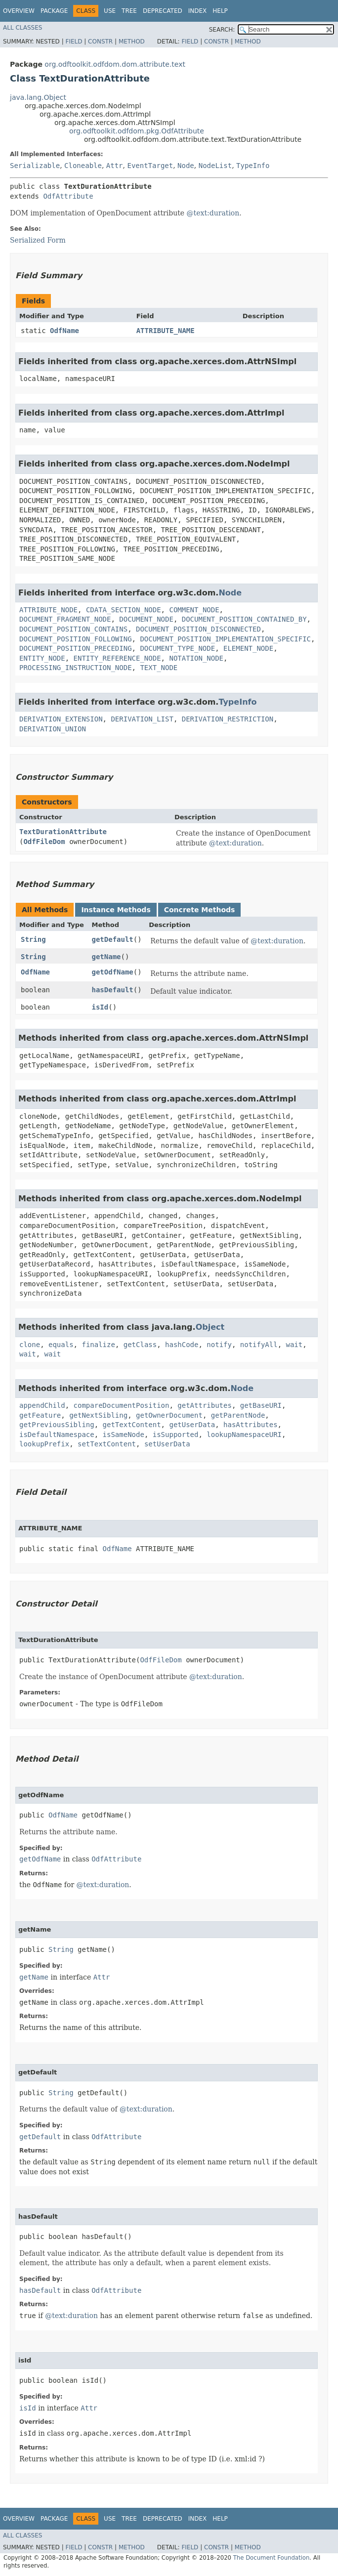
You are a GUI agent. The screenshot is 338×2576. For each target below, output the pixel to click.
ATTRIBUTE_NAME (165, 331)
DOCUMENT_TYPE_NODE (177, 648)
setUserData (167, 1444)
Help (220, 10)
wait (294, 1345)
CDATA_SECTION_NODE (123, 610)
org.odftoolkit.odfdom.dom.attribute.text (114, 64)
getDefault (112, 939)
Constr (100, 41)
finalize (98, 1345)
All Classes (22, 27)
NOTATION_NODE (196, 658)
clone (29, 1345)
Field (73, 41)
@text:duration (213, 213)
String (33, 939)
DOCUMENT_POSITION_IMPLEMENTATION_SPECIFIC (225, 639)
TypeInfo (252, 165)
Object (210, 1327)
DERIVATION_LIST (142, 719)
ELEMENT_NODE (248, 648)
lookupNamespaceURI (244, 1434)
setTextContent (107, 1444)
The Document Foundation (271, 2557)
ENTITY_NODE (42, 658)
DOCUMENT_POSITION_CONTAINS (73, 629)
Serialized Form (38, 240)
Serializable (35, 165)
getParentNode (238, 1415)
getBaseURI (261, 1405)
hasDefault (112, 990)
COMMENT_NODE (194, 610)
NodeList (215, 165)
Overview (19, 10)
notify (219, 1345)
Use (110, 10)
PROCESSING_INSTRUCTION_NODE (75, 668)
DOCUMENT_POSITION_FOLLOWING (75, 639)
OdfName (64, 331)
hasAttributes (250, 1425)
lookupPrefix (44, 1444)
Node (185, 165)
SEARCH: (222, 29)
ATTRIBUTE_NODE (48, 610)
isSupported (176, 1434)
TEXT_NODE (158, 668)
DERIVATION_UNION (52, 729)
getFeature (40, 1415)
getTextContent (132, 1425)
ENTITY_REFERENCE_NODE (117, 658)
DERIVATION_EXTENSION (61, 719)
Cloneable (83, 165)
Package (54, 10)
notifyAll (259, 1345)
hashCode (181, 1345)
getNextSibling (98, 1415)
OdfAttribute (68, 196)
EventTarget (150, 165)
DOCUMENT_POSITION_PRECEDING (75, 648)
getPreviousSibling (56, 1425)
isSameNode (123, 1434)
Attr (114, 165)
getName (106, 957)
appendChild (42, 1405)
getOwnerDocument (169, 1415)
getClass (140, 1345)
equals (61, 1345)
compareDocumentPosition (121, 1405)
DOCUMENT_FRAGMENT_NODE (65, 619)
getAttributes (204, 1405)
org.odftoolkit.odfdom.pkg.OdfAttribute (136, 131)
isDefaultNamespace (56, 1434)
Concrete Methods (199, 910)
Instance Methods (115, 910)
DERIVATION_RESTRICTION (227, 719)
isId (100, 1007)
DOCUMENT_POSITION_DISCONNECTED (198, 629)
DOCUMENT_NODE (146, 619)
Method (132, 41)
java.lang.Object (38, 97)
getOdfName (112, 972)
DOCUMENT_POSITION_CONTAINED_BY (244, 619)
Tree (129, 10)
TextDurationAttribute (63, 832)
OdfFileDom (44, 841)
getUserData (192, 1425)
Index (197, 10)
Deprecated (162, 10)
